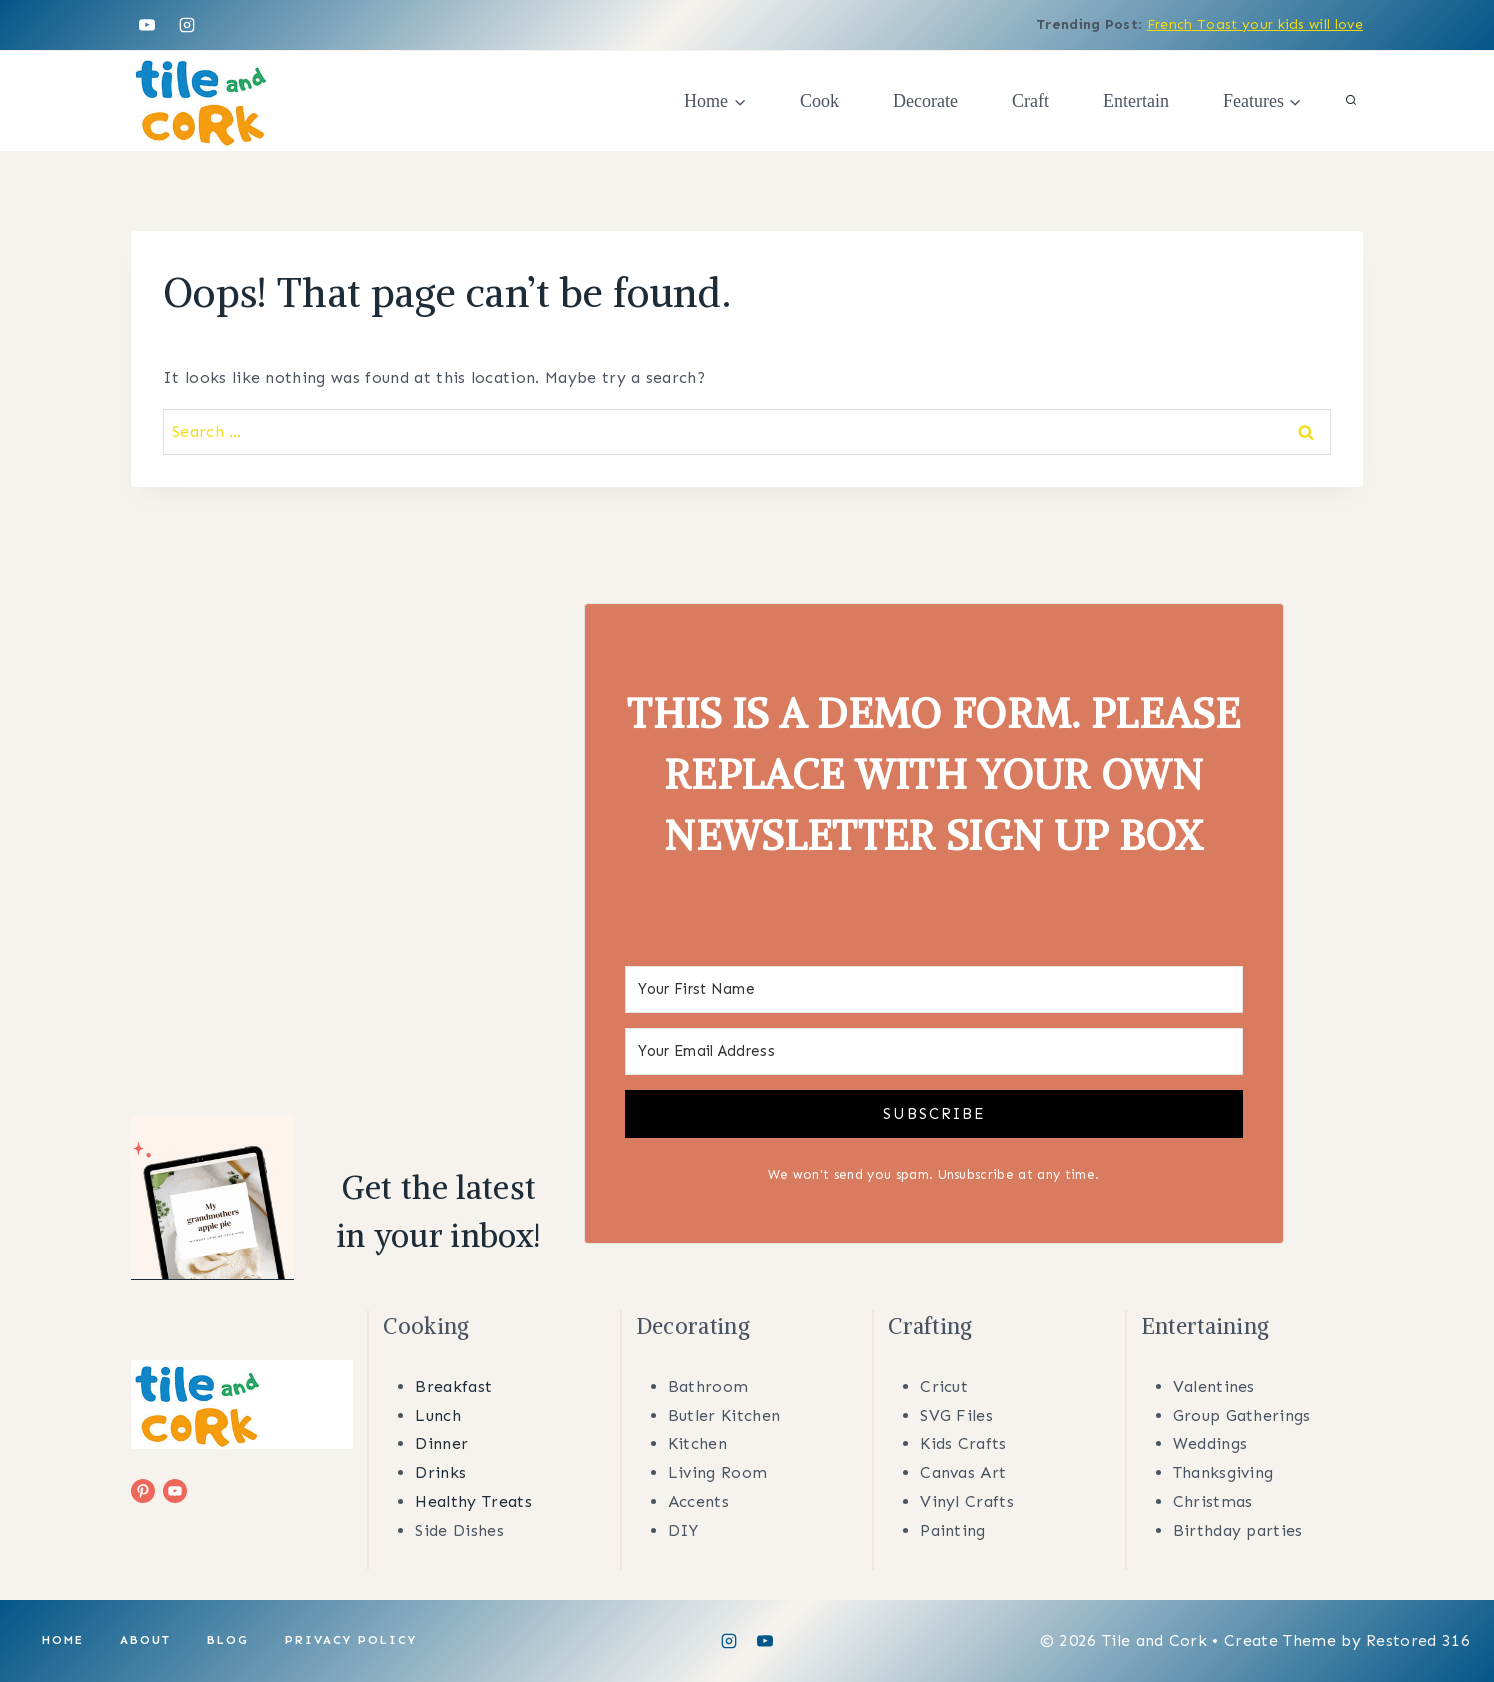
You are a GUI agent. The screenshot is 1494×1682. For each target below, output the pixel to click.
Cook (819, 101)
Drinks (440, 1472)
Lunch (438, 1415)
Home (63, 1640)
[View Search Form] (1351, 101)
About (145, 1640)
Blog (228, 1640)
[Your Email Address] (934, 1051)
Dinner (441, 1443)
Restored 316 (1418, 1640)
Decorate (925, 101)
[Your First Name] (934, 989)
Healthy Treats (473, 1501)
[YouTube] (147, 25)
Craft (1030, 101)
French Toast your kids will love (1255, 24)
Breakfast (453, 1386)
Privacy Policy (351, 1640)
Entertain (1136, 101)
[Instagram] (187, 25)
